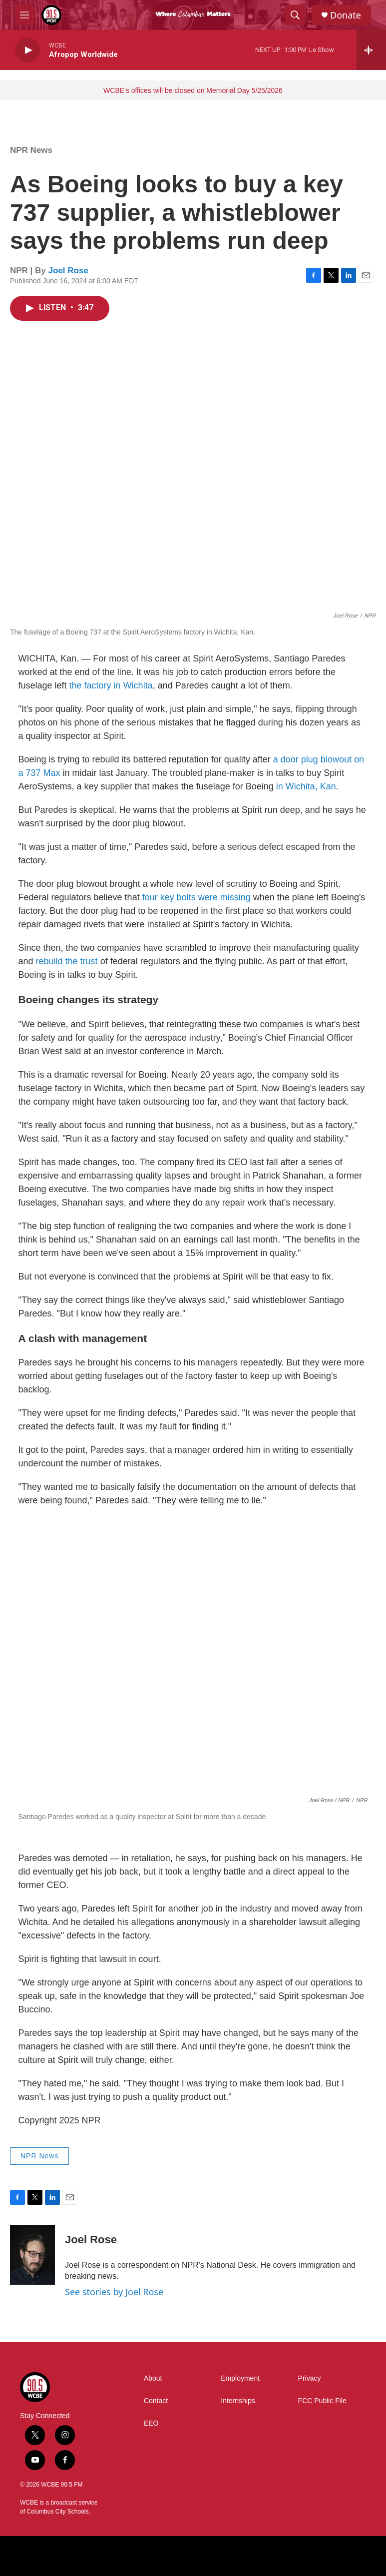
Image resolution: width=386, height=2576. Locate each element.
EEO (151, 2423)
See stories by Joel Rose (114, 2292)
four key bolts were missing (196, 897)
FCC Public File (322, 2401)
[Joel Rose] (32, 2255)
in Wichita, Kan (306, 786)
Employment (240, 2378)
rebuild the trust (67, 961)
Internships (238, 2401)
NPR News (31, 150)
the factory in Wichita (111, 685)
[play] (27, 50)
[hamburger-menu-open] (24, 15)
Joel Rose (68, 270)
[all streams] (371, 50)
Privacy (309, 2378)
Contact (156, 2401)
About (153, 2378)
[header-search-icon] (295, 15)
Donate (345, 15)
